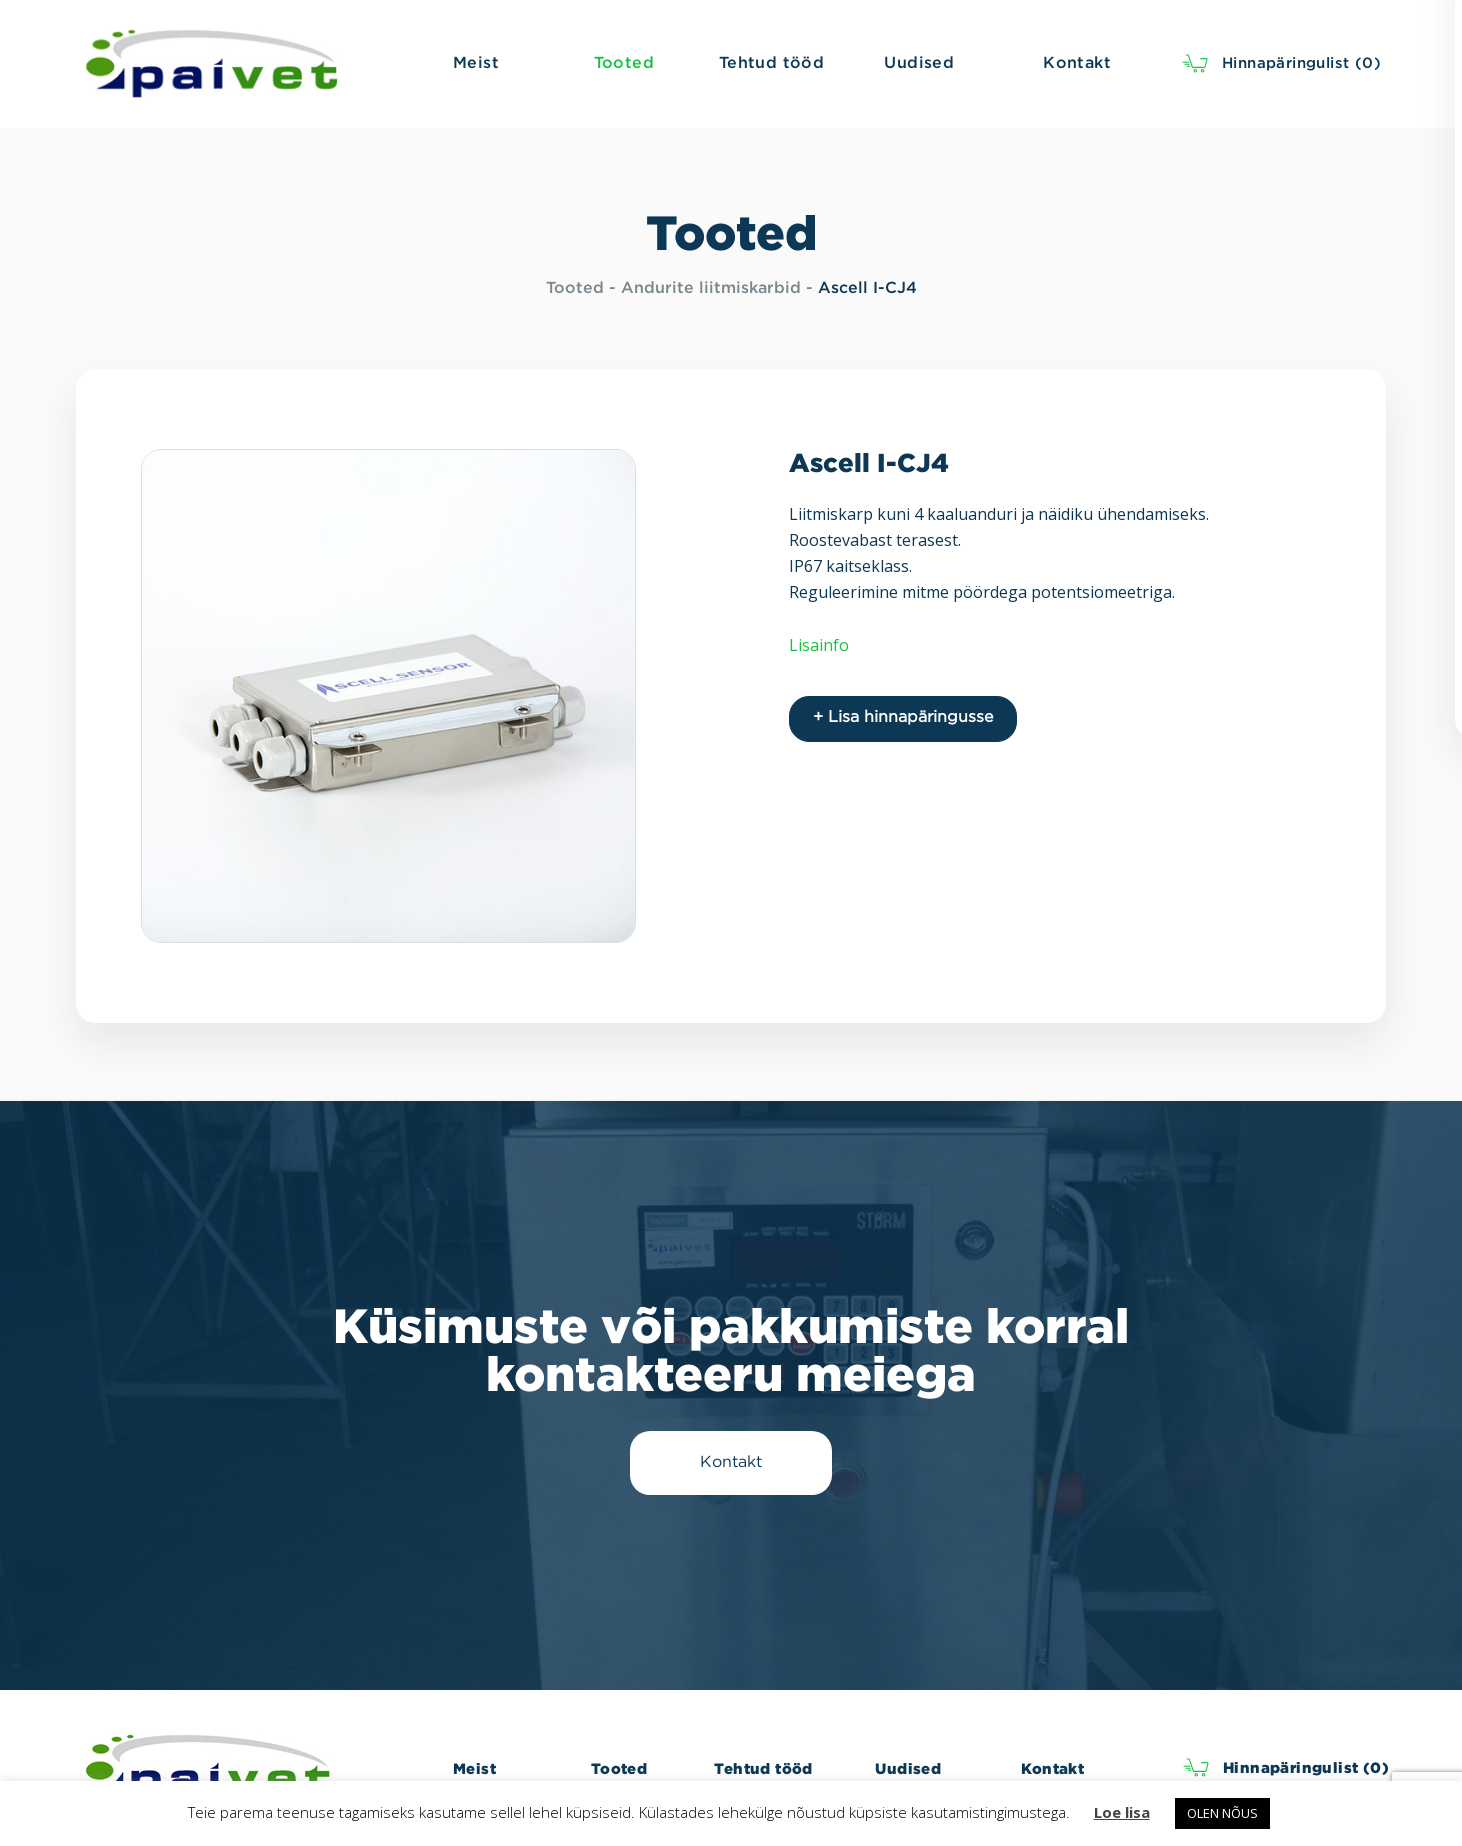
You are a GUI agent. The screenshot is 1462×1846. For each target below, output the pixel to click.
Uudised (908, 1768)
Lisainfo (819, 645)
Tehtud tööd (763, 1768)
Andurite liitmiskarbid (711, 288)
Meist (474, 1768)
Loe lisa (1122, 1812)
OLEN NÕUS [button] (1222, 1813)
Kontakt (1052, 1768)
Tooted (575, 288)
